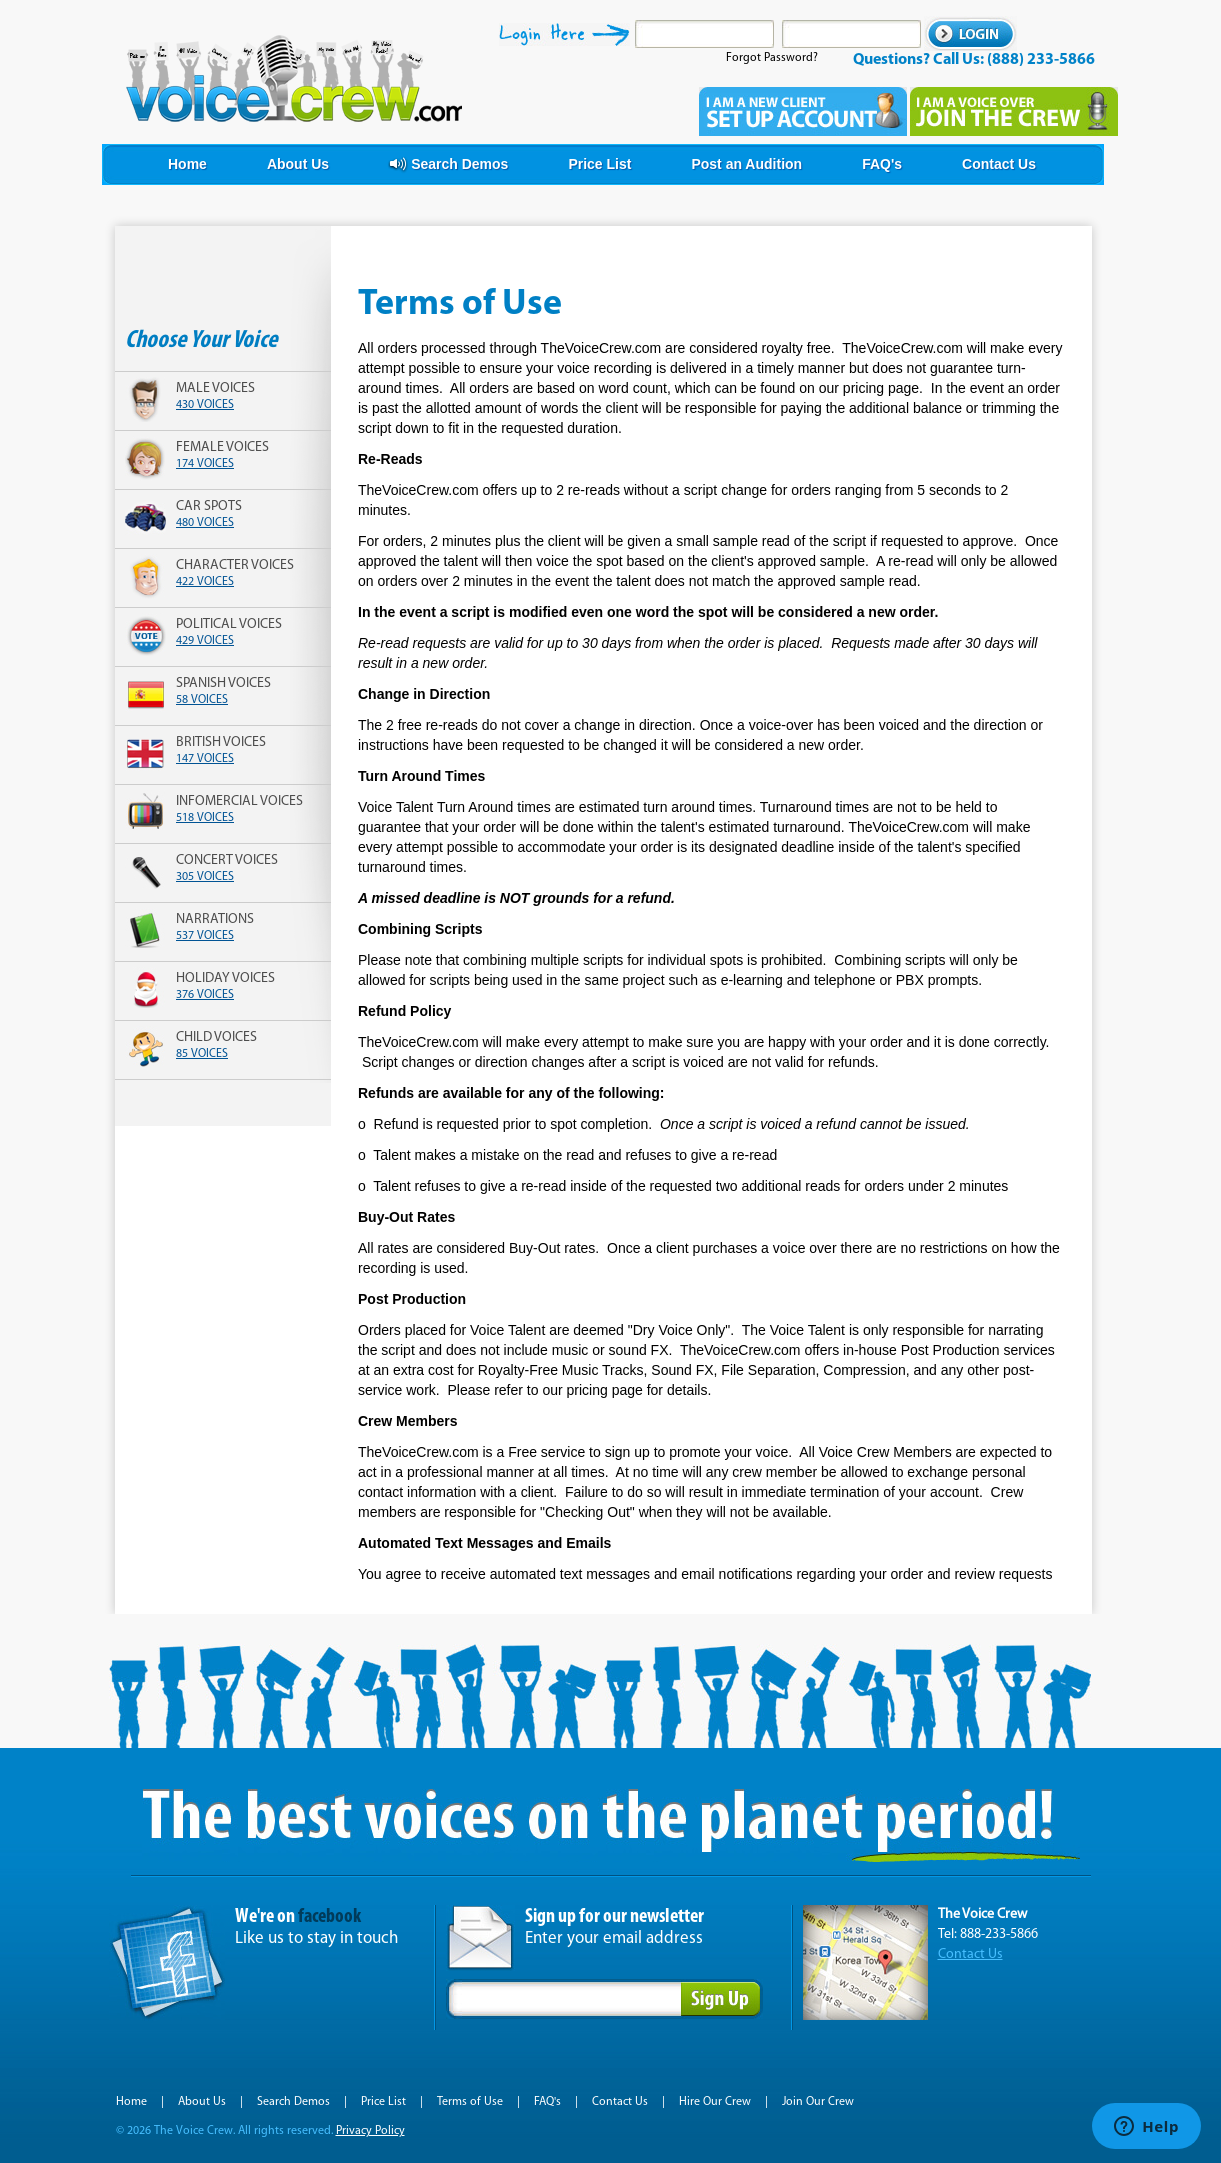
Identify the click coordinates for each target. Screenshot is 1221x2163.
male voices (215, 388)
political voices (229, 624)
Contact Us (970, 1954)
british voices (221, 742)
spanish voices (223, 683)
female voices (222, 447)
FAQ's (547, 2102)
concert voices (227, 860)
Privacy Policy (370, 2131)
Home (131, 2102)
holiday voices (225, 978)
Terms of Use (470, 2102)
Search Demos (293, 2102)
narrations (215, 919)
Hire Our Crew (715, 2102)
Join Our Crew (818, 2102)
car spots (209, 506)
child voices (216, 1037)
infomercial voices (239, 801)
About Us (202, 2102)
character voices (235, 565)
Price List (383, 2102)
